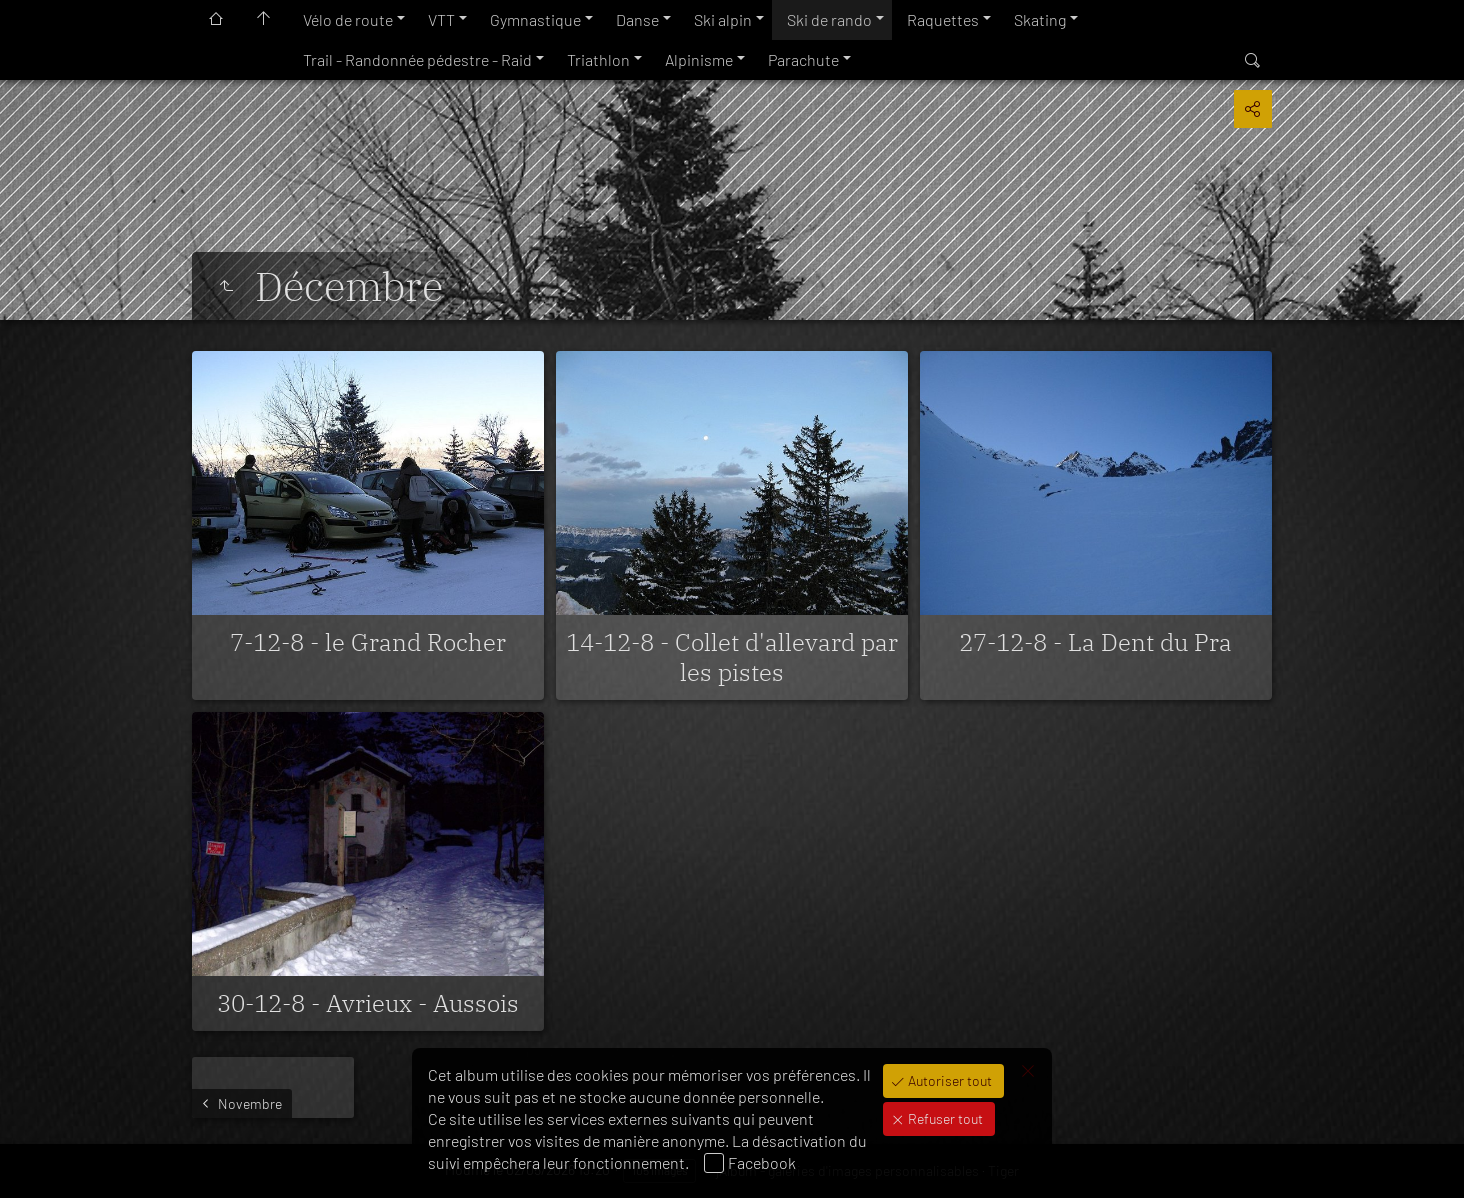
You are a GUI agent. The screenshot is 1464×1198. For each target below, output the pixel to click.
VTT (441, 19)
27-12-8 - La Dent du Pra (1095, 642)
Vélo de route (348, 19)
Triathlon (598, 59)
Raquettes (943, 19)
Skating (1040, 19)
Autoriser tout (948, 1080)
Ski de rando (829, 19)
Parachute (803, 59)
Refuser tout (944, 1118)
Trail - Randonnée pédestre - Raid (417, 59)
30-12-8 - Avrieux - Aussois (368, 1003)
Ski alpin (723, 19)
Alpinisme (699, 59)
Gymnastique (535, 19)
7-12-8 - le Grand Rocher (368, 642)
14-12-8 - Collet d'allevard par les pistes (732, 657)
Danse (637, 19)
